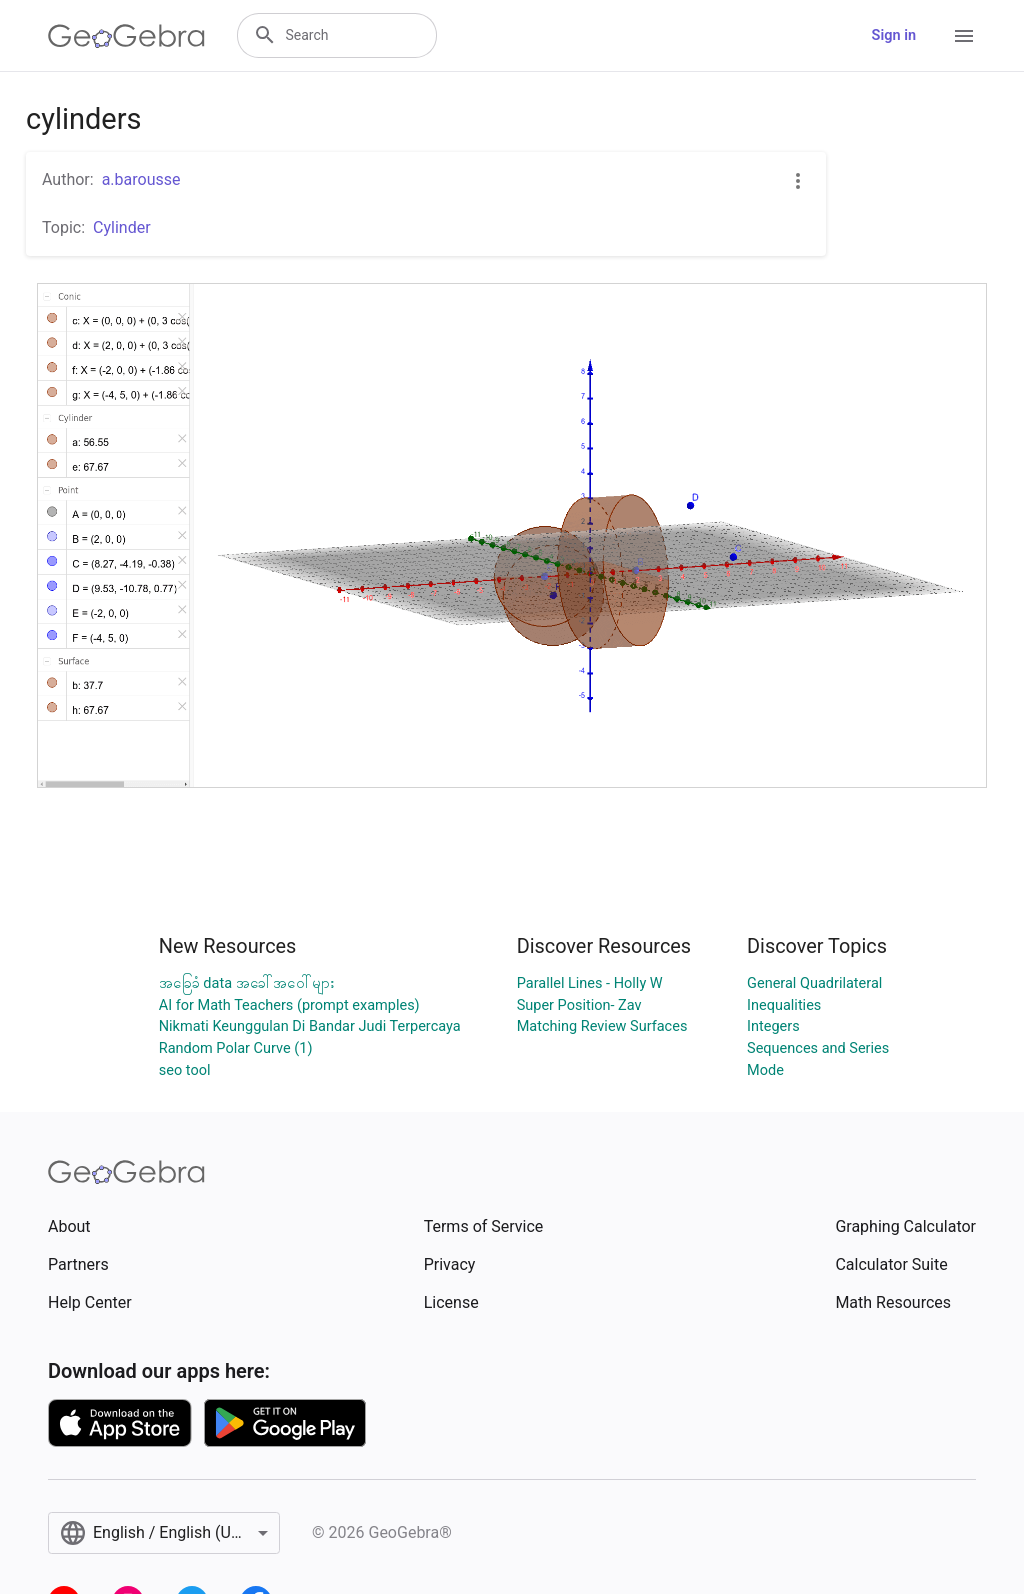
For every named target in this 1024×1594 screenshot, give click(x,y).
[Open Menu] (964, 36)
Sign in (894, 35)
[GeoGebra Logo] (126, 36)
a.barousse (141, 179)
